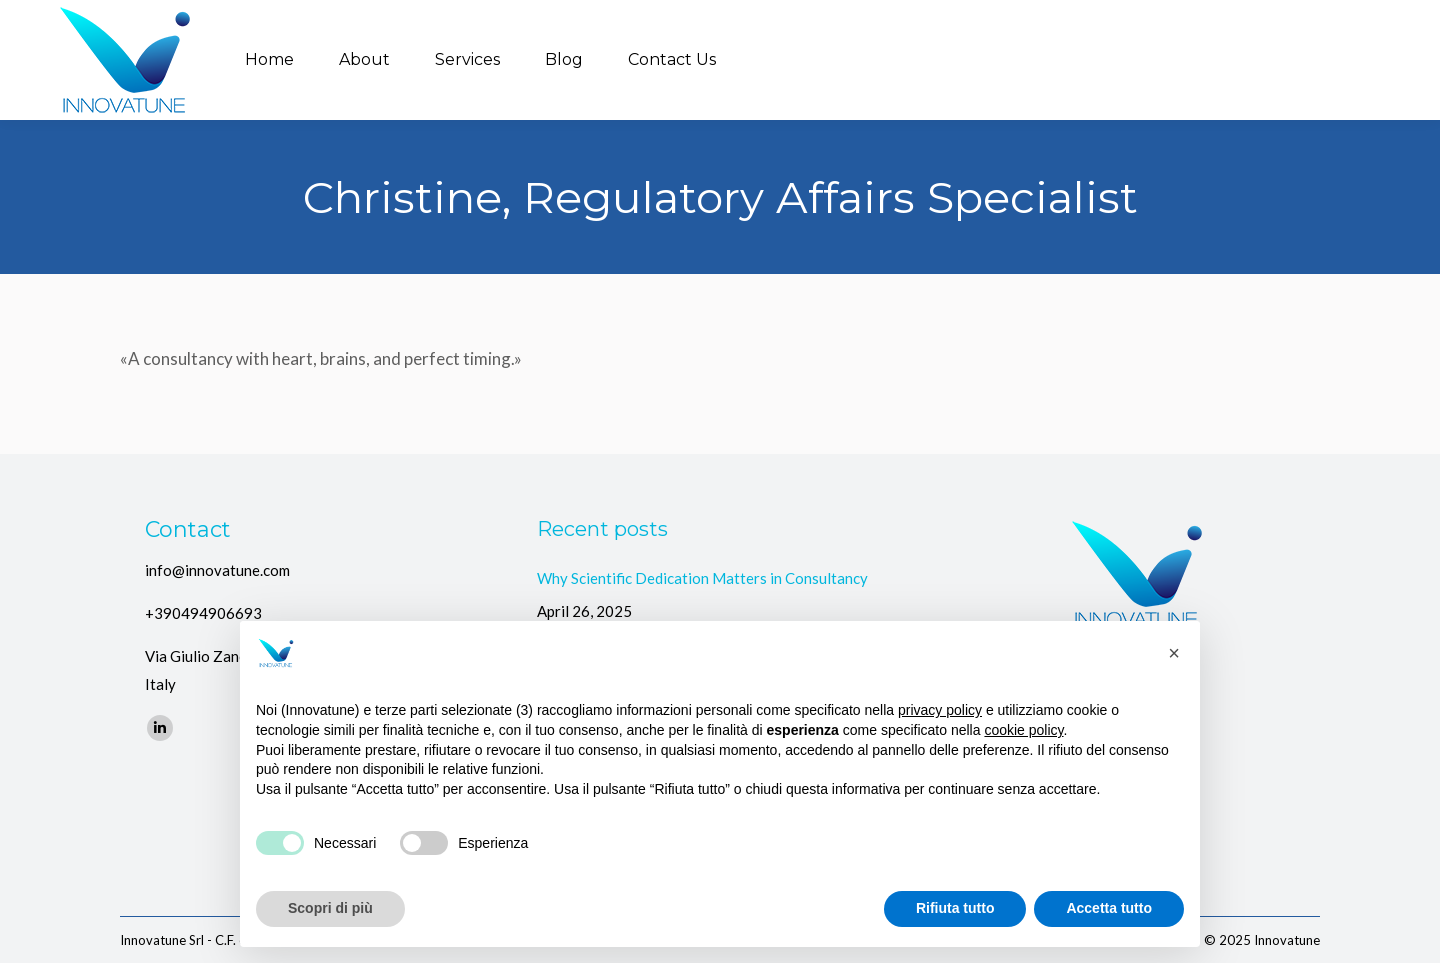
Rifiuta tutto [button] (955, 908)
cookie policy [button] (1023, 730)
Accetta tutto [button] (1109, 908)
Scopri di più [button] (330, 908)
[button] (1174, 653)
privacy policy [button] (940, 710)
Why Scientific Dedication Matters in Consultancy (702, 578)
